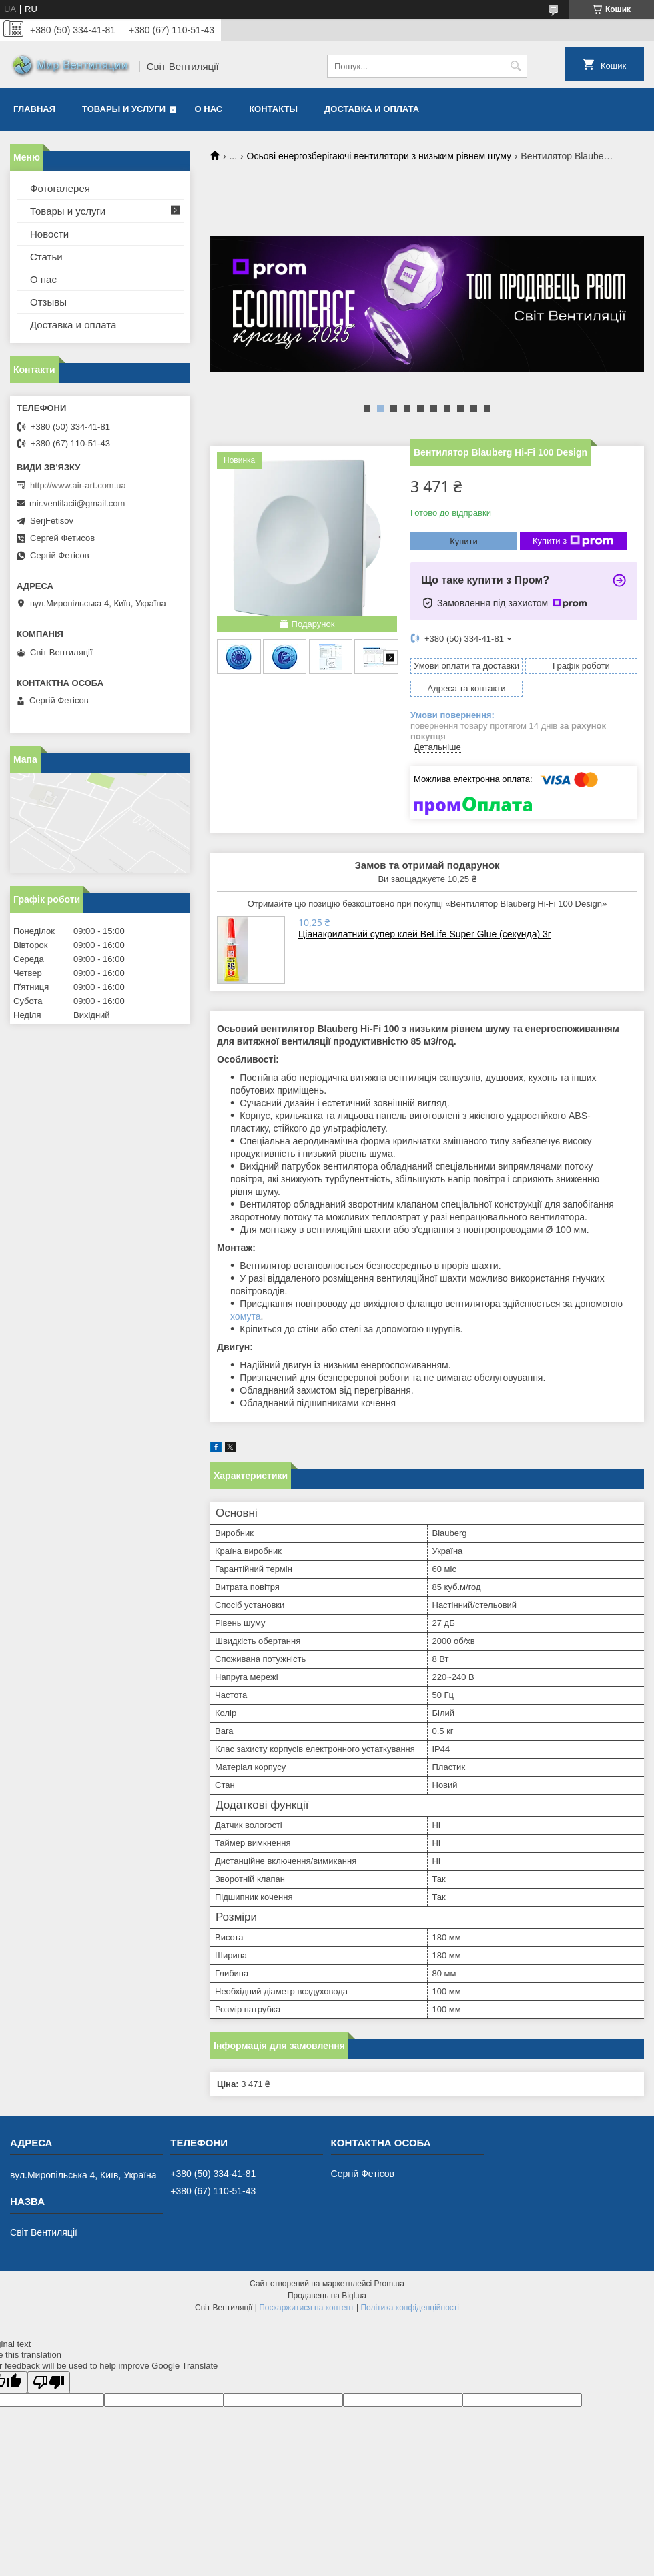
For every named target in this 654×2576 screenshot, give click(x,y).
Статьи (46, 256)
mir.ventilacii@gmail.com (77, 503)
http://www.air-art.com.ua (78, 485)
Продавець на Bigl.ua (327, 2295)
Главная (34, 109)
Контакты (273, 109)
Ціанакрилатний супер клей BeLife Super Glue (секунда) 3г (424, 934)
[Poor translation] (48, 2382)
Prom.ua (389, 2283)
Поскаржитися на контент (306, 2307)
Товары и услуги (124, 109)
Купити (464, 541)
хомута (245, 1316)
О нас (209, 109)
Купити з (573, 541)
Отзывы (48, 302)
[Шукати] (515, 66)
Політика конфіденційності (409, 2307)
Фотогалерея (60, 188)
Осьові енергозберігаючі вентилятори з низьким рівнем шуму (379, 156)
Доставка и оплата (371, 109)
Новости (49, 234)
